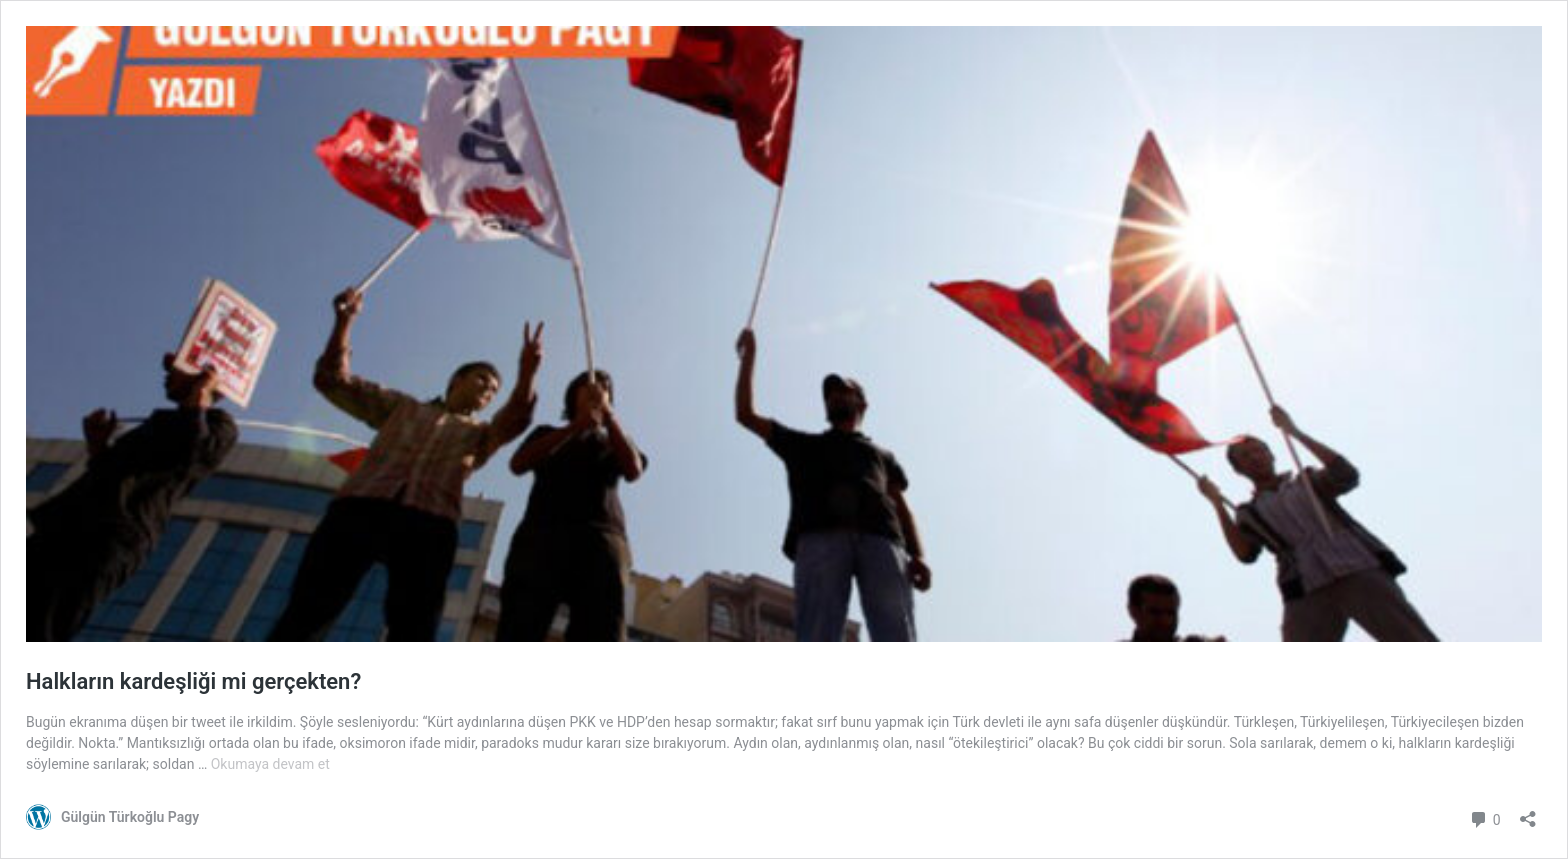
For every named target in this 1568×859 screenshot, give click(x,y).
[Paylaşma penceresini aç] (1528, 812)
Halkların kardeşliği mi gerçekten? (193, 681)
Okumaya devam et (270, 764)
